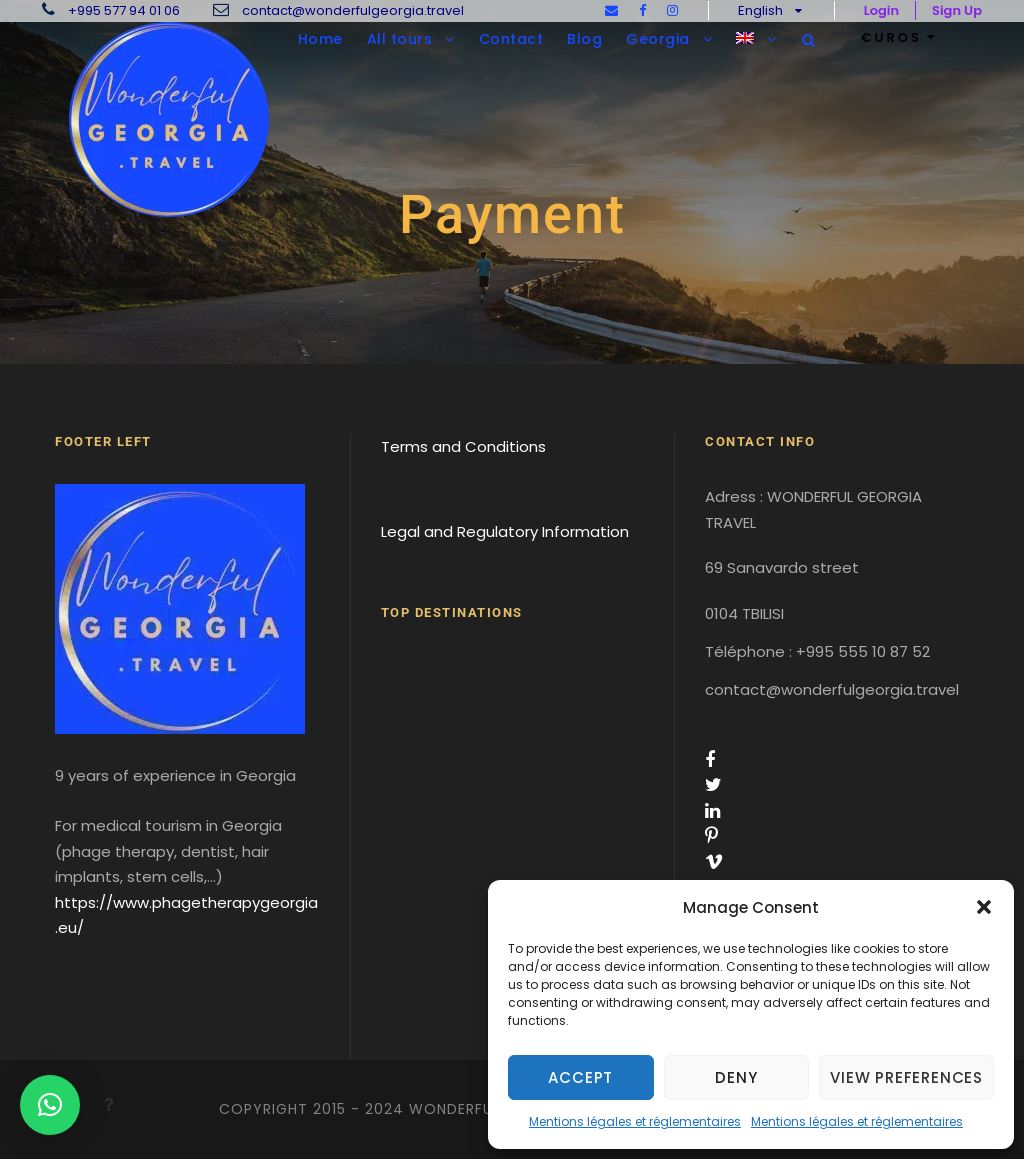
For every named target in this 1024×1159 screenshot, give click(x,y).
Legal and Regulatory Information (505, 531)
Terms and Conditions (463, 446)
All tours (400, 39)
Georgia (658, 39)
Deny (736, 1077)
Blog (584, 39)
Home (320, 39)
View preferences (906, 1077)
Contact (511, 39)
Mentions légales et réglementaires (635, 1121)
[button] (984, 907)
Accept (580, 1077)
